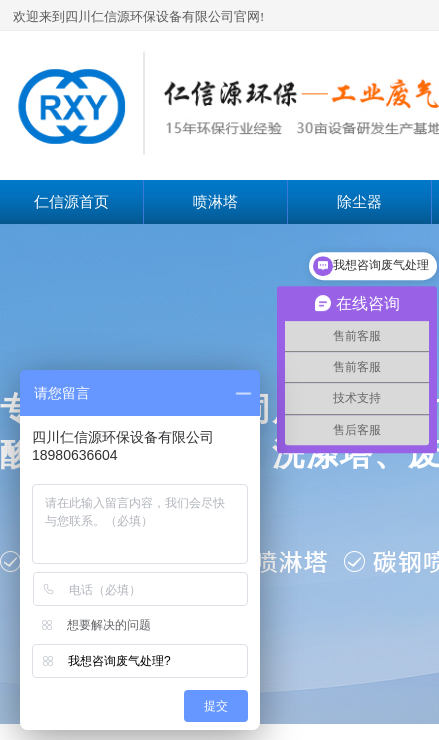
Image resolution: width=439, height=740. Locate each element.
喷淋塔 (215, 202)
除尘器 (359, 202)
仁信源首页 (71, 202)
